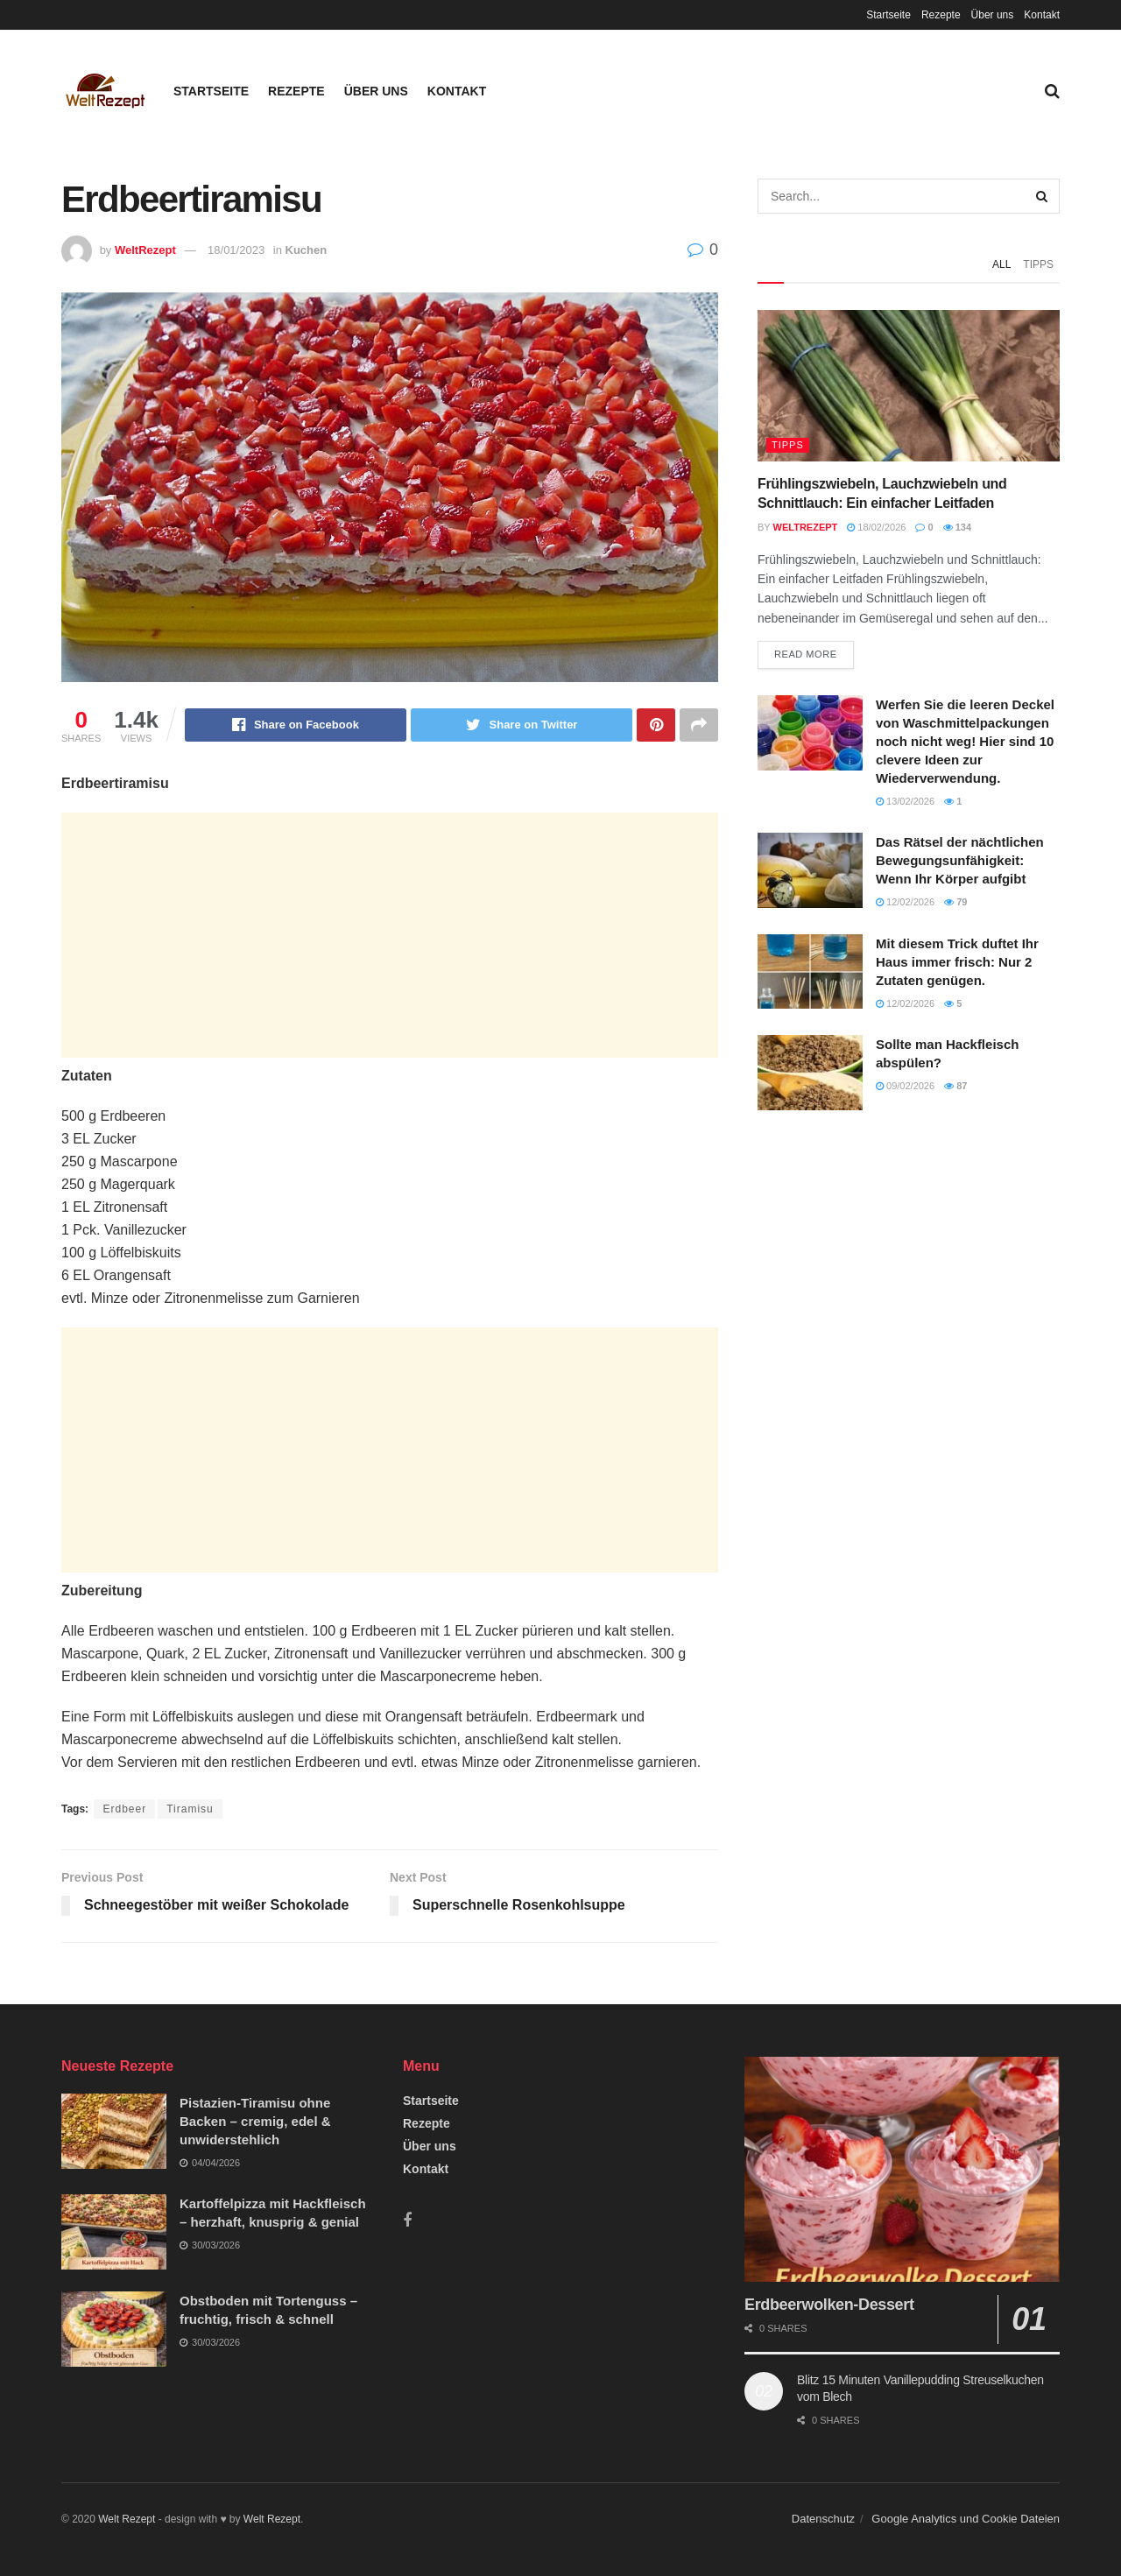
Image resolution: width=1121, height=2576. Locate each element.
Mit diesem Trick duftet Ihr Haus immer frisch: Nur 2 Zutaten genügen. (957, 962)
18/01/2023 (236, 250)
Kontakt (1042, 15)
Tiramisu (190, 1809)
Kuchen (307, 250)
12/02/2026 (905, 902)
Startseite (888, 15)
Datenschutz (823, 2518)
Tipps (1038, 264)
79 (955, 902)
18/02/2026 (876, 527)
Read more (805, 654)
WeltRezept (145, 250)
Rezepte (941, 15)
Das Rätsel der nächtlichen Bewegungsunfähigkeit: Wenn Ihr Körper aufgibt (960, 860)
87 (955, 1085)
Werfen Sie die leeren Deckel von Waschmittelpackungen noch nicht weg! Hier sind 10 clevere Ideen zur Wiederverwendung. (965, 741)
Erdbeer (124, 1809)
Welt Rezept (126, 2519)
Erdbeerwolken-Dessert (829, 2304)
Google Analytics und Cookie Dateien (965, 2518)
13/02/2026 (905, 801)
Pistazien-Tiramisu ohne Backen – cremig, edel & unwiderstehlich (255, 2121)
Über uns (992, 15)
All (1001, 264)
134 (957, 527)
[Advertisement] (389, 935)
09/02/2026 (905, 1085)
